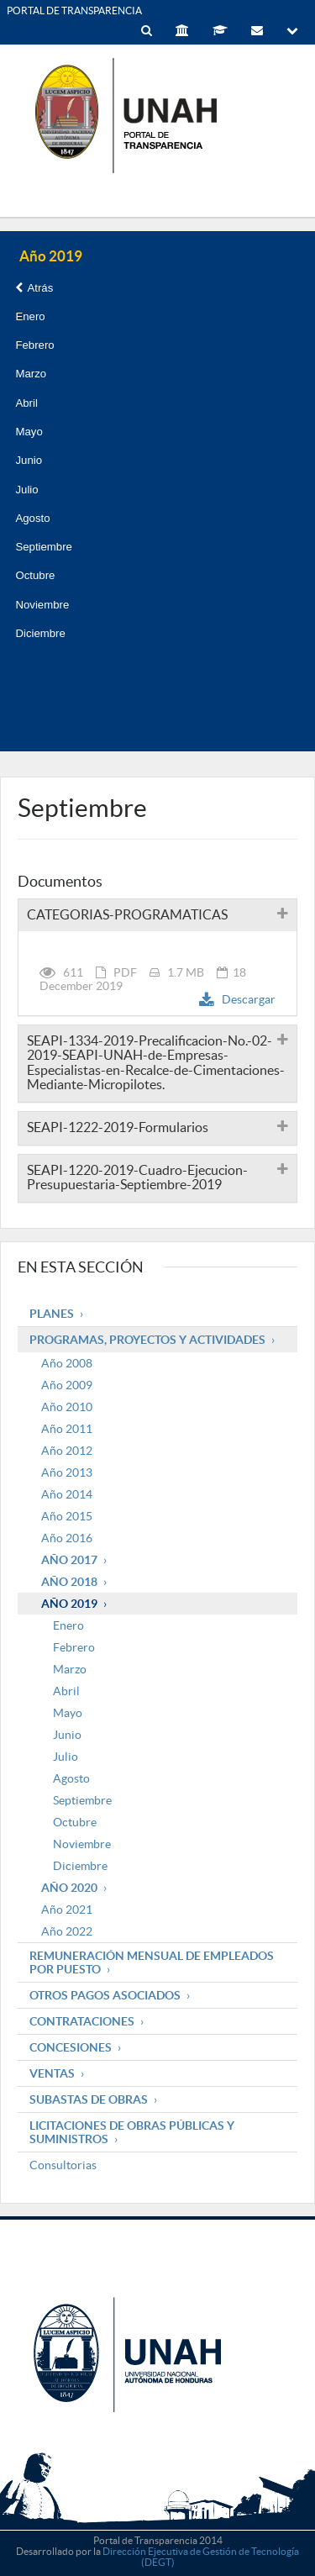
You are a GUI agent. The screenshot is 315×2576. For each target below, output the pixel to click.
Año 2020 (69, 1887)
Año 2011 (66, 1429)
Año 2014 (66, 1494)
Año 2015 (66, 1516)
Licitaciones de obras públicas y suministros (131, 2132)
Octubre (35, 575)
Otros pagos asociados (105, 1995)
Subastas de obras (88, 2099)
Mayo (28, 431)
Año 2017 (69, 1560)
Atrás (34, 288)
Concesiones (70, 2047)
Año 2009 (66, 1385)
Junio (28, 460)
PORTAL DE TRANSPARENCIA (74, 10)
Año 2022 (66, 1931)
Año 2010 (66, 1407)
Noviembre (42, 604)
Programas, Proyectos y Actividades (147, 1339)
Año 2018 (69, 1581)
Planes (51, 1313)
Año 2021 (66, 1909)
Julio (26, 489)
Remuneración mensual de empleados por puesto (151, 1962)
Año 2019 (69, 1603)
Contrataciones (81, 2021)
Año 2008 (66, 1363)
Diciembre (40, 633)
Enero (30, 316)
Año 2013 (66, 1472)
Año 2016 (66, 1538)
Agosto (32, 518)
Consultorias (63, 2165)
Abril (26, 403)
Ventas (52, 2073)
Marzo (30, 373)
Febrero (34, 345)
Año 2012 (66, 1450)
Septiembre (43, 546)
